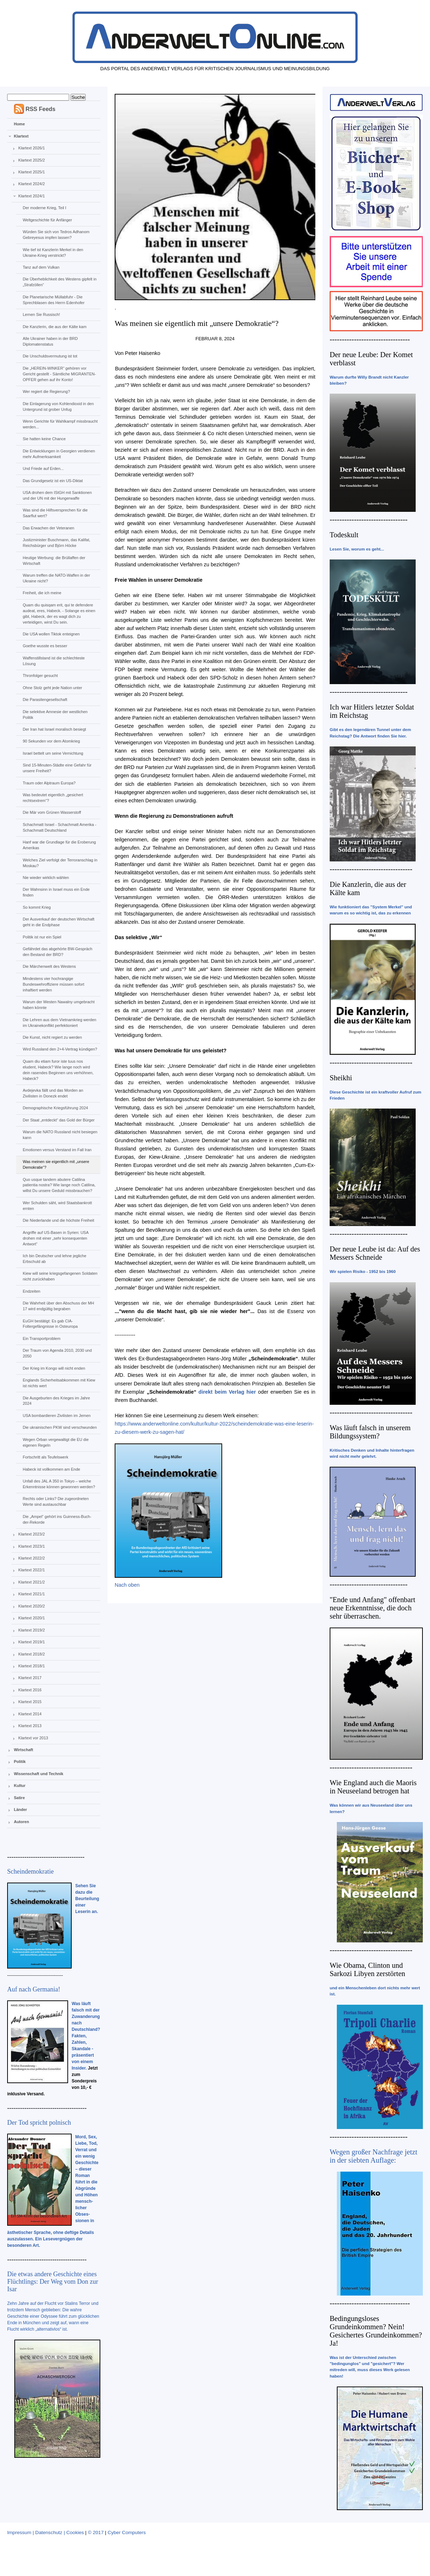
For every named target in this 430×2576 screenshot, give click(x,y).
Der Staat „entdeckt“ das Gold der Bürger (59, 1120)
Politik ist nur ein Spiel (42, 937)
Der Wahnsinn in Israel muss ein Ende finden (56, 892)
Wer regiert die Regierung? (46, 391)
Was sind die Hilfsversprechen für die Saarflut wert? (55, 513)
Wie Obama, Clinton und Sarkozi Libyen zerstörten (367, 1969)
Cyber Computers (127, 2532)
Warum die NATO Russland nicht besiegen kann (60, 1135)
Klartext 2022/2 (31, 1558)
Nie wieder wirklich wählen (46, 877)
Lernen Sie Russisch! (41, 314)
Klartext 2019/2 (31, 1630)
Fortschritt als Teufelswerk (45, 1457)
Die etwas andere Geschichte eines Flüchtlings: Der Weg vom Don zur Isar (52, 2281)
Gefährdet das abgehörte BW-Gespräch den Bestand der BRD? (57, 952)
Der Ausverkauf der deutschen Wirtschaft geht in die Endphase (58, 922)
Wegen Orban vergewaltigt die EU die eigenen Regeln (56, 1442)
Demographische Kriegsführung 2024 (55, 1108)
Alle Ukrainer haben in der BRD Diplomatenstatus (50, 341)
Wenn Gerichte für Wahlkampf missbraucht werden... (60, 424)
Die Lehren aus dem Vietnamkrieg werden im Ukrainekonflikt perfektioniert (59, 1023)
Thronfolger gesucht (40, 675)
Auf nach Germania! (33, 1989)
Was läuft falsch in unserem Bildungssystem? (370, 1432)
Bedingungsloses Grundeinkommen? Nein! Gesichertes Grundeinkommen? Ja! (376, 2331)
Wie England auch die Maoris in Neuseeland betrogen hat (373, 1787)
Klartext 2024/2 (31, 184)
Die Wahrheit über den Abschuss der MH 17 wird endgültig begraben (58, 1306)
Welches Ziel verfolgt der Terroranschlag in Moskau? (60, 863)
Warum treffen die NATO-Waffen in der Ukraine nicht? (56, 578)
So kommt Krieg (37, 907)
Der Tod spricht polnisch (39, 2122)
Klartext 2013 (30, 1726)
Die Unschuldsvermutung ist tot (50, 356)
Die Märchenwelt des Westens (49, 966)
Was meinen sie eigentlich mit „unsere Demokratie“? (56, 1164)
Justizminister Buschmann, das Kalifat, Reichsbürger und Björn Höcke (56, 543)
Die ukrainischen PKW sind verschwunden (60, 1427)
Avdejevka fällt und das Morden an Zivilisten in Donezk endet (53, 1093)
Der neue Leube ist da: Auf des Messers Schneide (375, 1253)
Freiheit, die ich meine (42, 593)
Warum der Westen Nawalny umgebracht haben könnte (59, 1005)
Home (19, 124)
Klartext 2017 (30, 1678)
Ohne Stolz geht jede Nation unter (52, 688)
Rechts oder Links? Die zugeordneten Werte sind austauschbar (56, 1501)
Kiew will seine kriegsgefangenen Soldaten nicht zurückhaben (60, 1276)
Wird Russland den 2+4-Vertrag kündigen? (60, 1049)
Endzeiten (31, 1291)
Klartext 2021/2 (31, 1582)
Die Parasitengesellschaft (45, 699)
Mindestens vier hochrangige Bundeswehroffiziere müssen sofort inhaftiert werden (53, 984)
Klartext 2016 (30, 1690)
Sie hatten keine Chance (44, 439)
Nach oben (127, 1585)
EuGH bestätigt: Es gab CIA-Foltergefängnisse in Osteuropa (50, 1324)
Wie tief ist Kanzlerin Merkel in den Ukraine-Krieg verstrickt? (53, 252)
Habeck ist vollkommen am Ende (51, 1469)
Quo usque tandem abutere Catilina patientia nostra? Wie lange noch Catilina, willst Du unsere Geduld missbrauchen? (59, 1185)
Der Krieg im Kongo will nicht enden (54, 1368)
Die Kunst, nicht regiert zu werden (52, 1037)
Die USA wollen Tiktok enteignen (51, 634)
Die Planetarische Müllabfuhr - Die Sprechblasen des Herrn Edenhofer (53, 300)
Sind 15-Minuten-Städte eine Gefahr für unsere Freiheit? (57, 768)
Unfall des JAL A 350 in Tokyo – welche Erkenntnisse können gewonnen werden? (59, 1484)
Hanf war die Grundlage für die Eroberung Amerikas (59, 845)
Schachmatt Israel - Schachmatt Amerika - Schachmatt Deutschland (59, 827)
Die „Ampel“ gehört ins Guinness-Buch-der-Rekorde (57, 1519)
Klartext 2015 (30, 1702)
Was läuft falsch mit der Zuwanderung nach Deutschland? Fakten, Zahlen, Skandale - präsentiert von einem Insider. (86, 2036)
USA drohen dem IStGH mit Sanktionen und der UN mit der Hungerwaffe (57, 495)
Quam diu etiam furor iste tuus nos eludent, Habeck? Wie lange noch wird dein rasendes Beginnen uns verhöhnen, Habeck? (58, 1070)
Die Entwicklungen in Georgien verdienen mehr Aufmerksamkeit (59, 454)
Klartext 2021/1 (31, 1594)
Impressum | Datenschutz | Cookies (45, 2532)
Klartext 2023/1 (31, 1546)
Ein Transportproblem (41, 1338)
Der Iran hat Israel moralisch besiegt (54, 729)
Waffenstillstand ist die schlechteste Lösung (54, 661)
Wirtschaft (23, 1750)
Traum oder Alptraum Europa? (49, 783)
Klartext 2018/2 (31, 1654)
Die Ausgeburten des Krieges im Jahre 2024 (56, 1401)
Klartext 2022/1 (31, 1570)
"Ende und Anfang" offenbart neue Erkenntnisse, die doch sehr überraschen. (372, 1608)
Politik (20, 1761)
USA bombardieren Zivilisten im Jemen (57, 1415)
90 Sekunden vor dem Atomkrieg (51, 741)
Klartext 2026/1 (31, 148)
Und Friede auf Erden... (43, 468)
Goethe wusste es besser (45, 646)
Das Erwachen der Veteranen (48, 528)
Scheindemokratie (30, 1871)
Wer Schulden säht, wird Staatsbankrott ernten (57, 1206)
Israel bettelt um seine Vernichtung (53, 753)
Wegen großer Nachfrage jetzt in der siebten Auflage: (373, 2156)
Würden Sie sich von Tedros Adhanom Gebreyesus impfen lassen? (56, 235)
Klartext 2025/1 (31, 172)
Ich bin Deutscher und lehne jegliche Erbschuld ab (54, 1259)
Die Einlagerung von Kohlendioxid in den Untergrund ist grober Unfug (58, 407)
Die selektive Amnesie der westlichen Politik (55, 715)
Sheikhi (341, 1078)
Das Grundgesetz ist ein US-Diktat (53, 481)
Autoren (21, 1822)
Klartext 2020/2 (31, 1606)
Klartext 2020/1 (31, 1618)
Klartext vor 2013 (33, 1738)
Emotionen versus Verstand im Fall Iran (57, 1150)
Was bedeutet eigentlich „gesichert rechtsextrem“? (53, 798)
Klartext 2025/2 (31, 160)
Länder (20, 1809)
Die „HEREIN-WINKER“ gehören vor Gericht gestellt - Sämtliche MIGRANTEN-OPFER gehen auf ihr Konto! (59, 374)
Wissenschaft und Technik (38, 1774)
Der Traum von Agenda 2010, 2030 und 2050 (57, 1353)
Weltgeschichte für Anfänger (47, 220)
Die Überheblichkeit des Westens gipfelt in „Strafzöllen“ (59, 282)
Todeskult (344, 535)
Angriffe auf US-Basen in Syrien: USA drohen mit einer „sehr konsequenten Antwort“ (56, 1238)
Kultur (19, 1785)
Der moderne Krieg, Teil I (44, 208)
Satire (19, 1798)
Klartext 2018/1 (31, 1666)
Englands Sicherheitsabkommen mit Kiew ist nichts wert (59, 1383)
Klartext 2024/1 (31, 196)
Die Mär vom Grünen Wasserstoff (52, 812)
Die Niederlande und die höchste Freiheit (58, 1220)
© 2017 (96, 2532)
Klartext (21, 136)
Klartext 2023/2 (31, 1534)
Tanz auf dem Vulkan (41, 267)
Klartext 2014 (30, 1714)
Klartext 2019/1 (31, 1642)
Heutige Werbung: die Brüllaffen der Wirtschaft (54, 561)
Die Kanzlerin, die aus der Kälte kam (54, 327)
